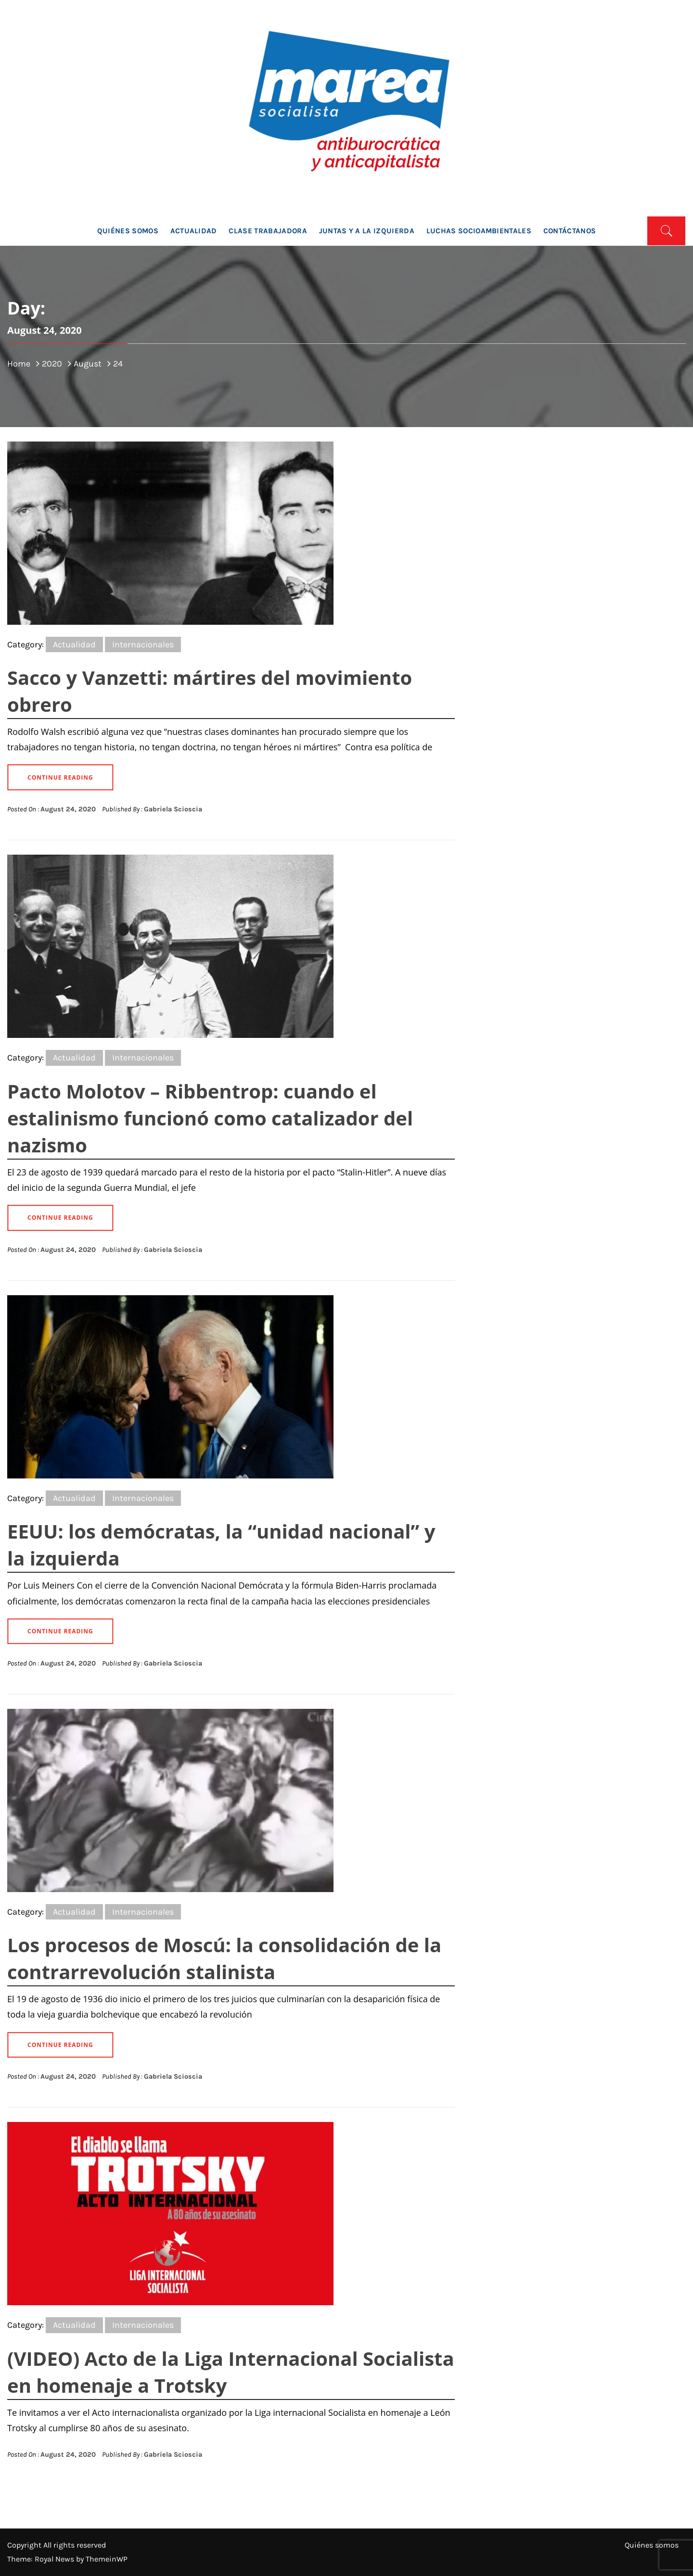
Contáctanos (569, 231)
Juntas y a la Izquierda (366, 231)
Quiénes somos (127, 231)
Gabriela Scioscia (173, 809)
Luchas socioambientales (478, 231)
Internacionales (143, 644)
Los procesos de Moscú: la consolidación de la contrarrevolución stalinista (224, 1958)
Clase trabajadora (268, 231)
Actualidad (193, 231)
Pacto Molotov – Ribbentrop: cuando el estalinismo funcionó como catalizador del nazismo (210, 1118)
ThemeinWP (107, 2558)
